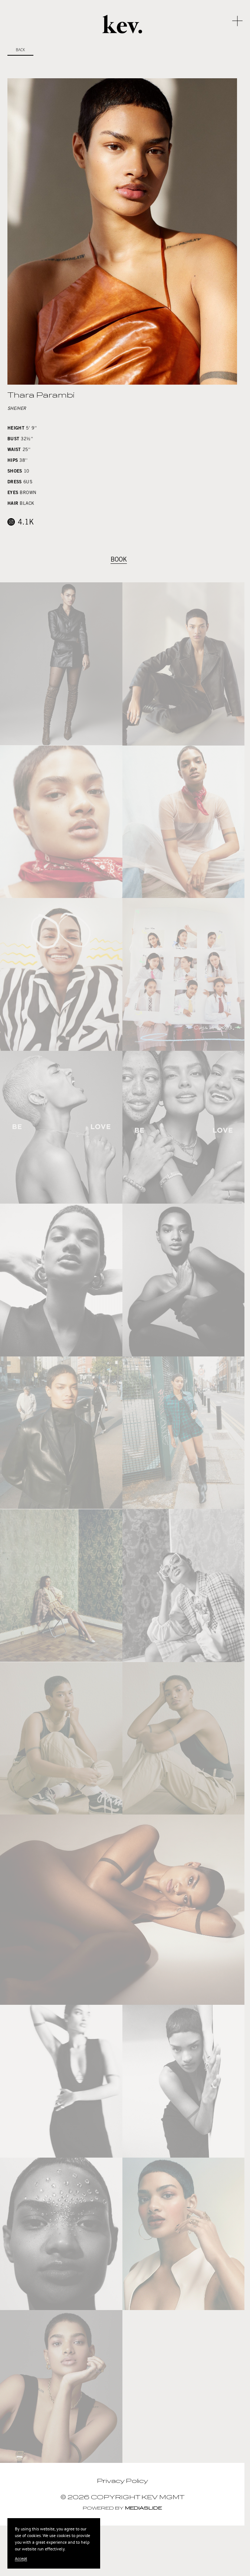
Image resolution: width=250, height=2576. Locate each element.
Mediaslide (143, 2508)
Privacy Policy (122, 2481)
